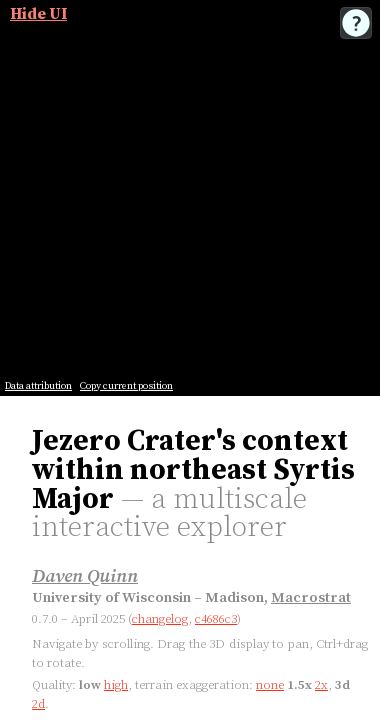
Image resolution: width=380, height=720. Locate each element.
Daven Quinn (85, 576)
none (270, 685)
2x (321, 685)
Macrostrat (311, 598)
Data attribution (38, 386)
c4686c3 (216, 619)
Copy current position (126, 386)
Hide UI (38, 14)
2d (38, 704)
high (116, 685)
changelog (160, 619)
